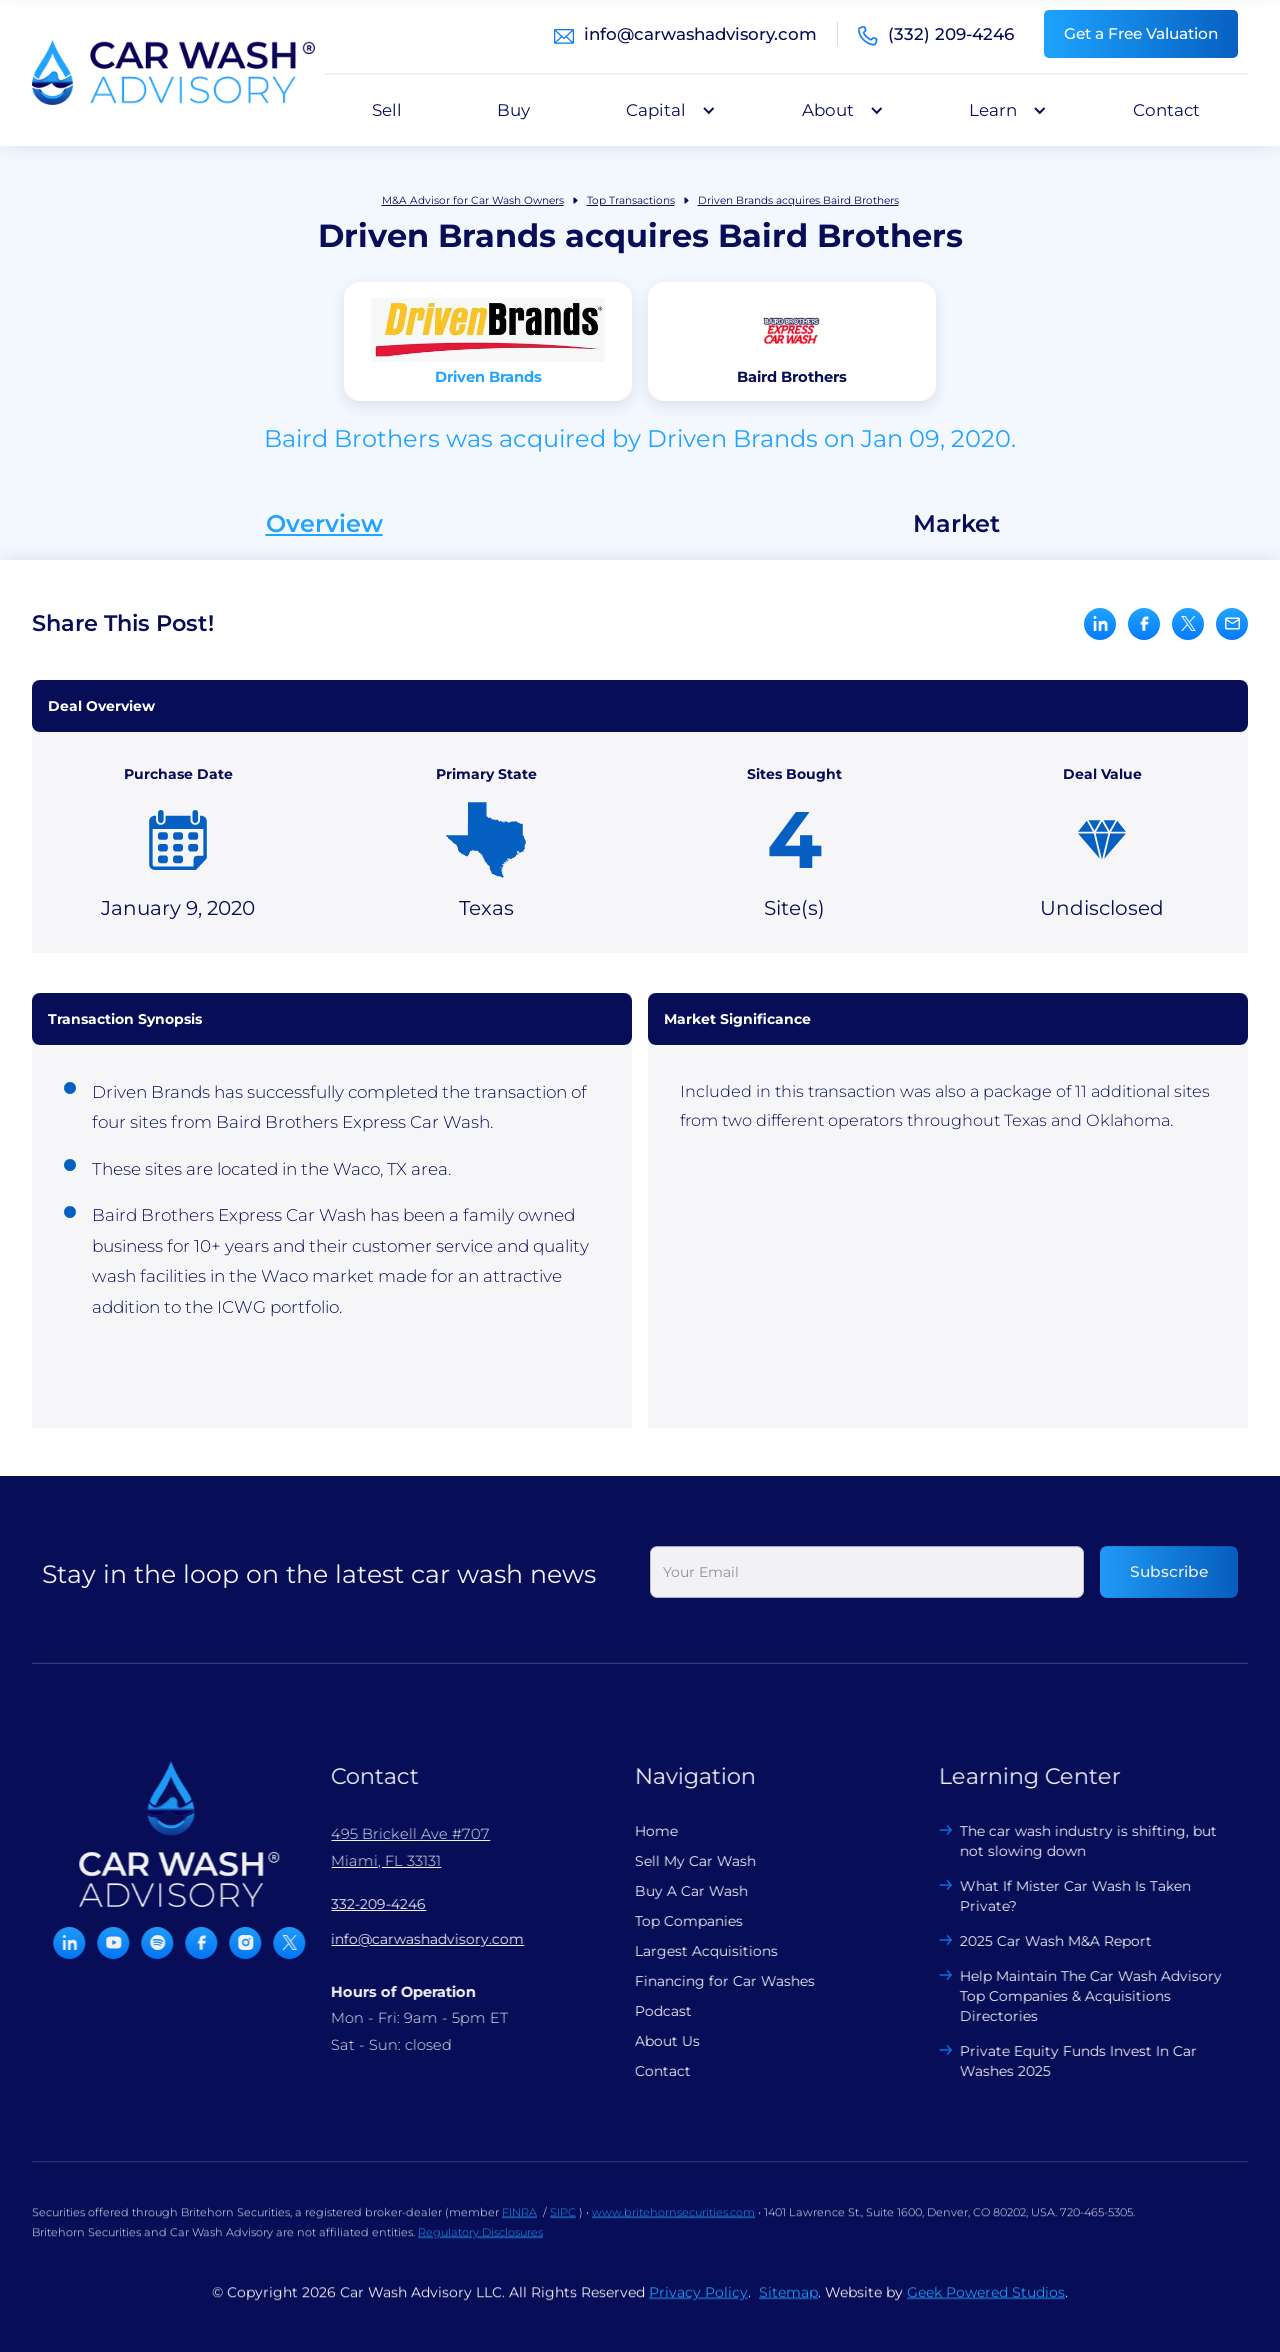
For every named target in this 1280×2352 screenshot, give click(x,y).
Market (956, 524)
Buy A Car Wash (680, 1891)
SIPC (563, 2223)
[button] (666, 110)
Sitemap (788, 2303)
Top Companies (678, 1921)
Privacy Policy (698, 2303)
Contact (1166, 110)
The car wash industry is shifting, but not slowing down (1077, 1841)
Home (645, 1831)
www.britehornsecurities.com (673, 2223)
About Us (656, 2041)
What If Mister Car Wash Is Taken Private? (1064, 1896)
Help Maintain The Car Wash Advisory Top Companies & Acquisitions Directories (1080, 1996)
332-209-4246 (367, 1904)
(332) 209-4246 (951, 34)
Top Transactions (631, 200)
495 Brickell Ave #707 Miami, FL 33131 (399, 1847)
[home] (173, 73)
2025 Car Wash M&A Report (1045, 1941)
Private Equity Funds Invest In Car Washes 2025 (1067, 2061)
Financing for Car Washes (714, 1981)
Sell (387, 110)
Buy (513, 110)
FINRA (519, 2223)
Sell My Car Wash (684, 1861)
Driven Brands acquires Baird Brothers (798, 200)
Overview (324, 524)
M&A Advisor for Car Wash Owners (473, 200)
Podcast (652, 2011)
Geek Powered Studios (986, 2303)
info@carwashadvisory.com (700, 34)
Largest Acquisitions (695, 1951)
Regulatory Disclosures (480, 2243)
